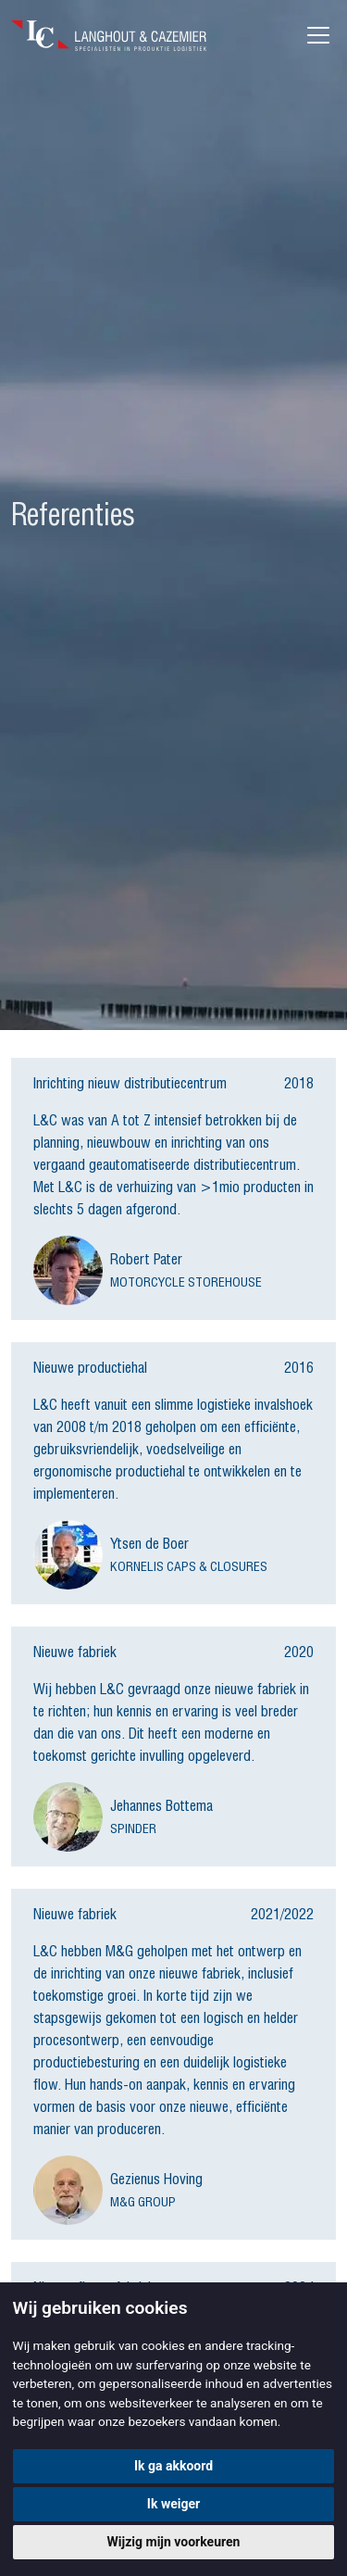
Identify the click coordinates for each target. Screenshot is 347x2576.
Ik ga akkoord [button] (173, 2465)
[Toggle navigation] (318, 35)
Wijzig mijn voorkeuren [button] (174, 2541)
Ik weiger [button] (173, 2503)
